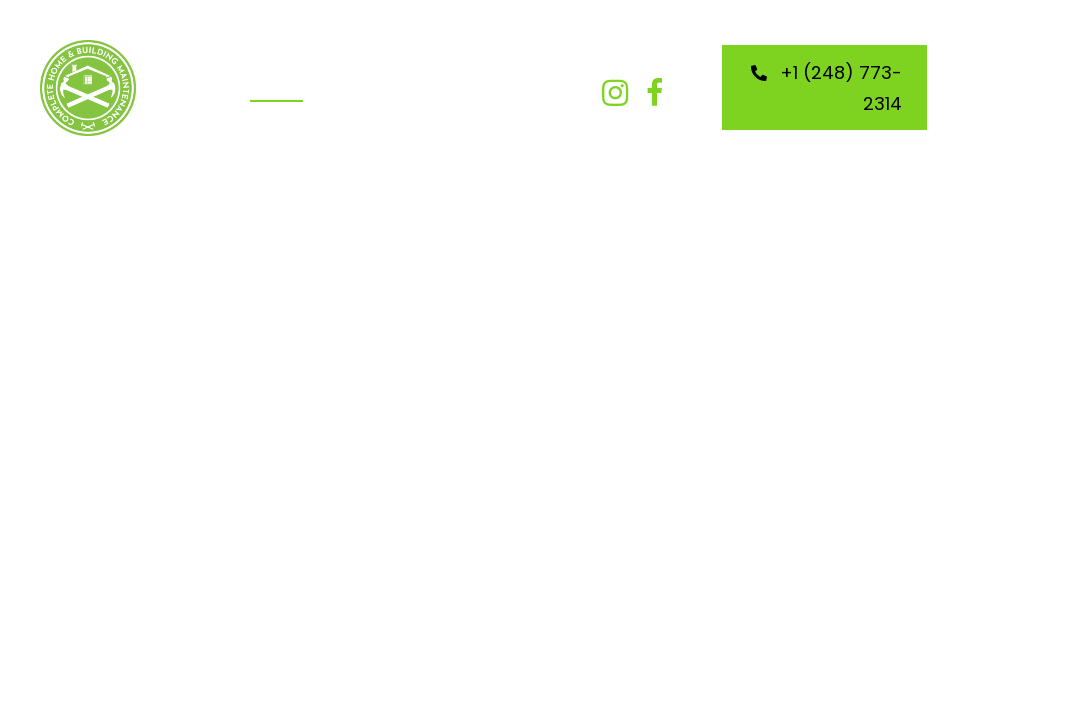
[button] (615, 93)
